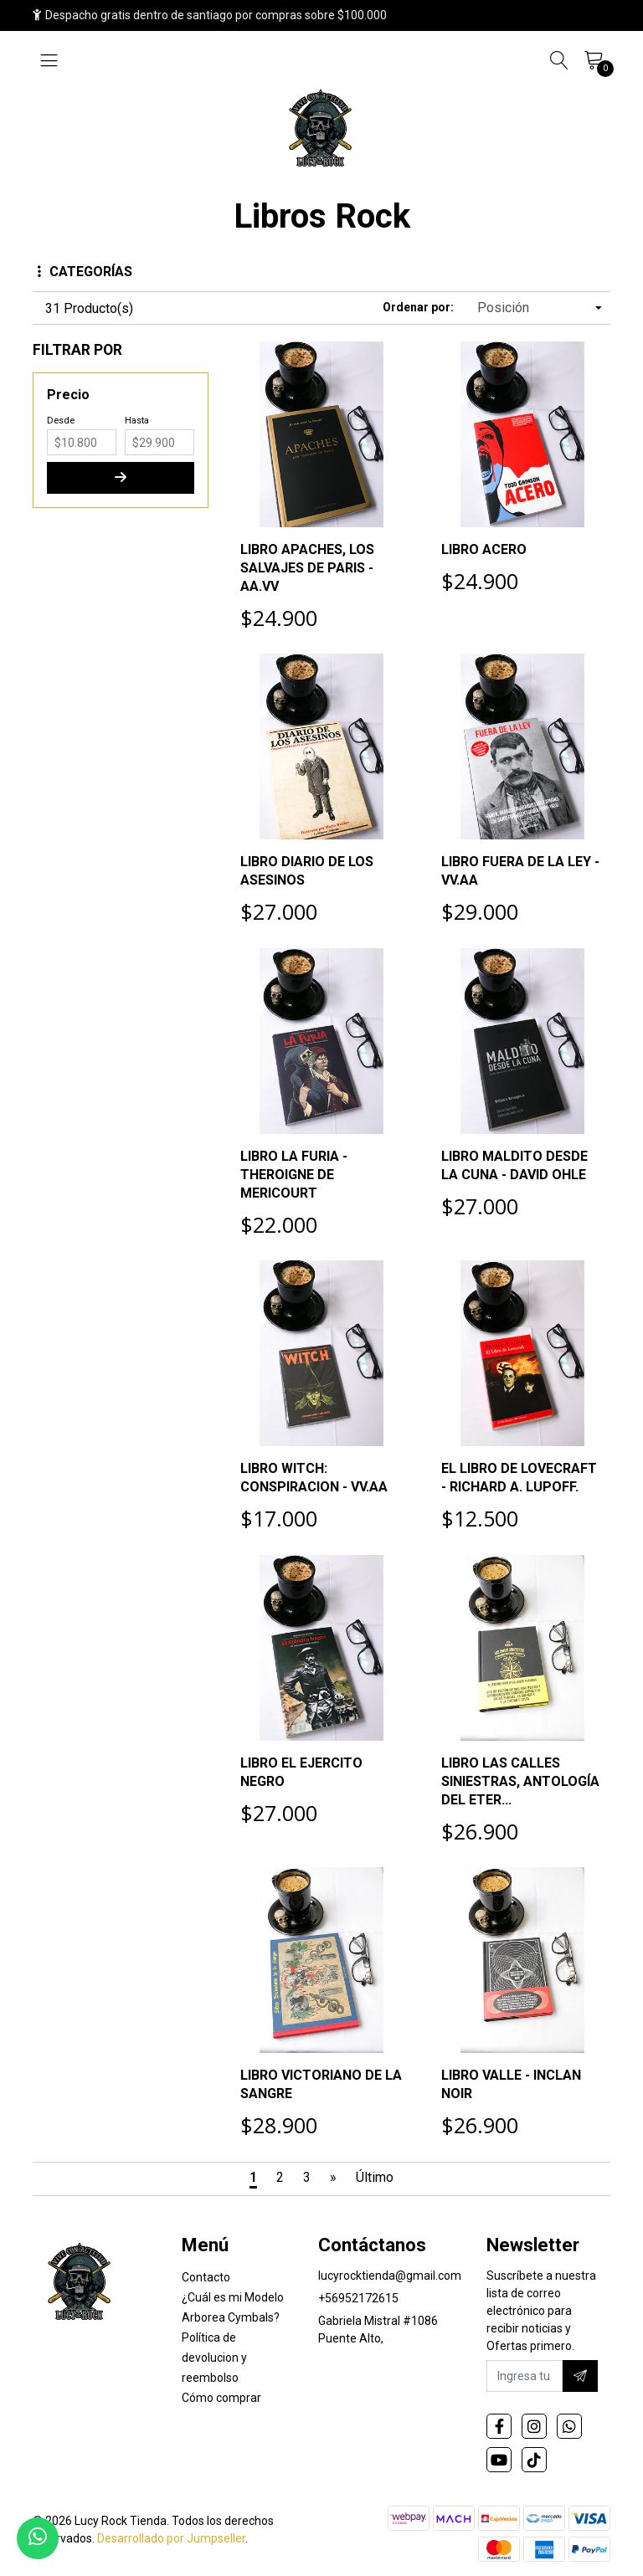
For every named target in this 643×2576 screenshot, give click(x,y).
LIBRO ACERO (484, 549)
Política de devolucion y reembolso (214, 2357)
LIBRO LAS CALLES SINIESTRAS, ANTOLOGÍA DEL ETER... (520, 1781)
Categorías (85, 272)
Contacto (206, 2277)
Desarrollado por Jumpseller (171, 2538)
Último (375, 2177)
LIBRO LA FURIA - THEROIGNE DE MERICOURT (293, 1174)
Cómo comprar (221, 2397)
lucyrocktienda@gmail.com (389, 2275)
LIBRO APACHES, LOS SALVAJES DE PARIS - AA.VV (307, 567)
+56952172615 (358, 2298)
